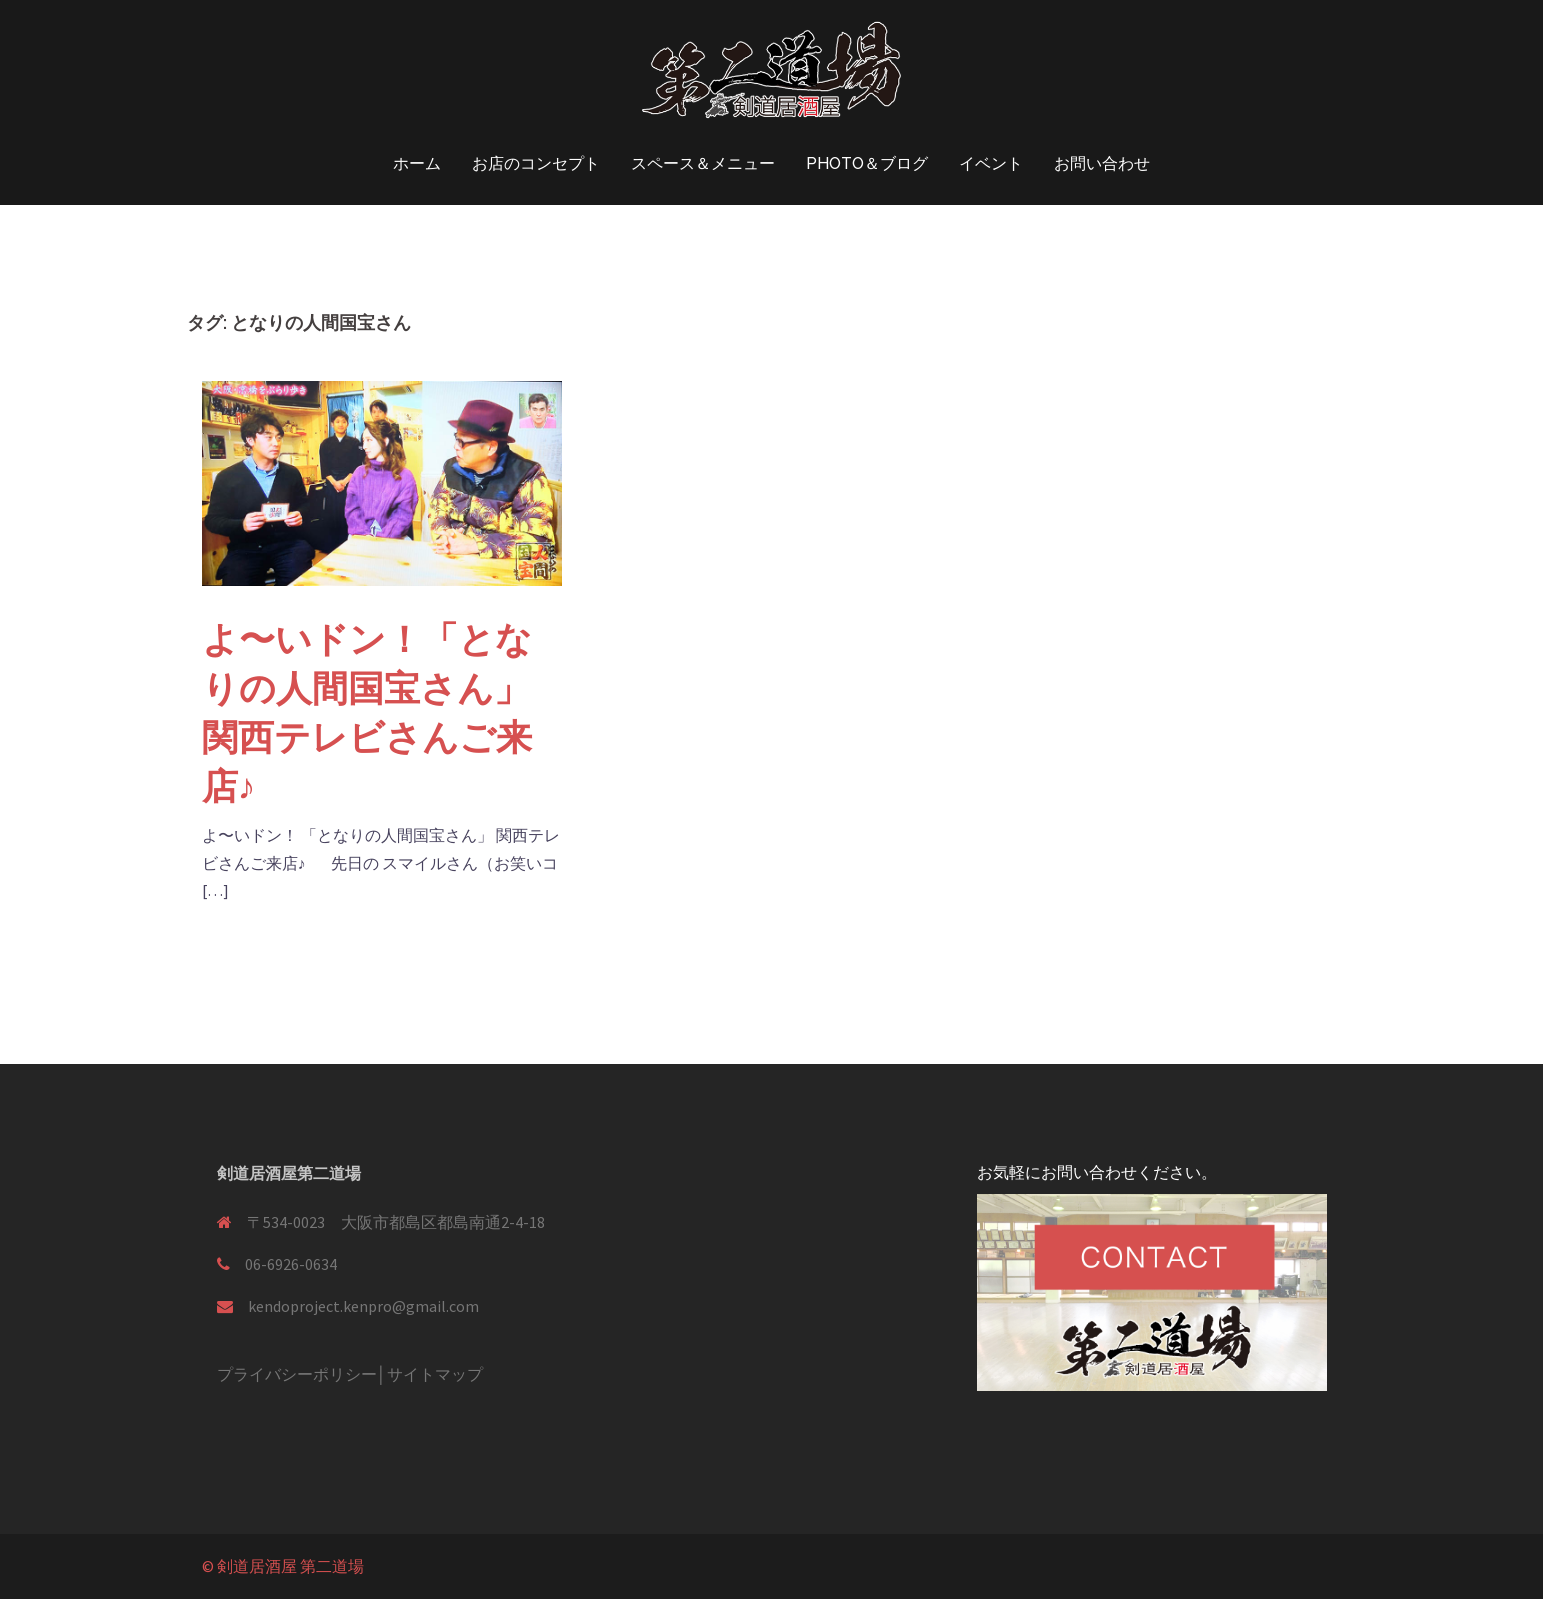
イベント (991, 163)
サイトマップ (435, 1374)
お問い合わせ (1102, 163)
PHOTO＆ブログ (867, 163)
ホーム (417, 163)
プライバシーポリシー (297, 1374)
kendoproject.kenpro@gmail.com (363, 1306)
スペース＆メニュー (703, 163)
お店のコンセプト (536, 163)
